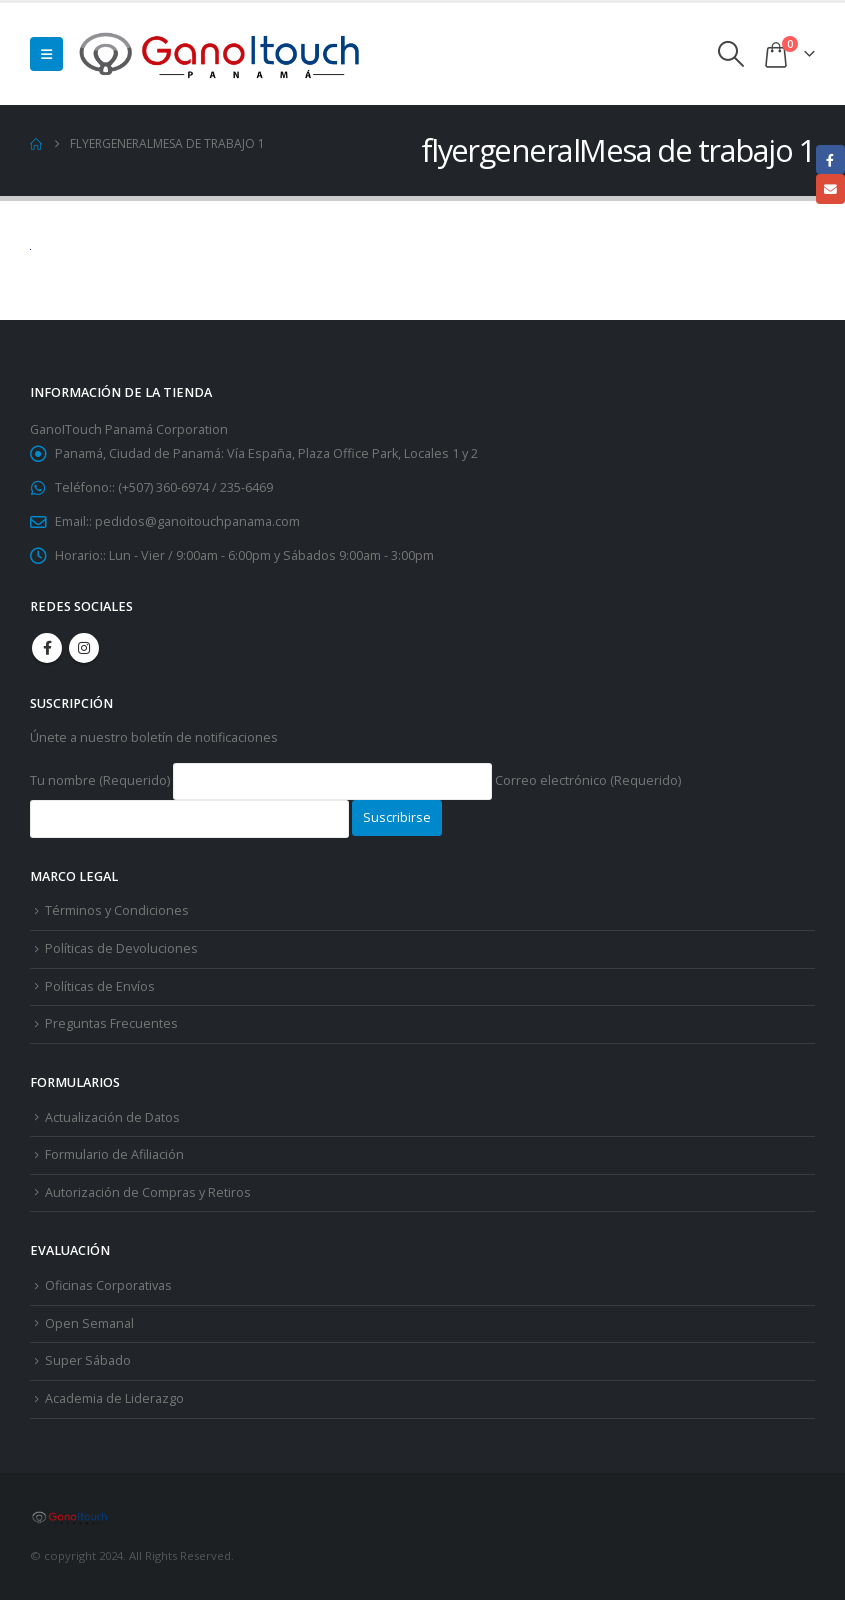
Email (830, 188)
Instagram (84, 648)
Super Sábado (88, 1360)
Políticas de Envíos (100, 986)
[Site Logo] (221, 54)
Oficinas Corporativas (108, 1285)
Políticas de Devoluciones (121, 948)
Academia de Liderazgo (114, 1398)
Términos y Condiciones (117, 910)
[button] (46, 54)
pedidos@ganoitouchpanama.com (197, 521)
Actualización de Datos (112, 1117)
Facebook (47, 648)
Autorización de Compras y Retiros (148, 1192)
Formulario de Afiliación (114, 1154)
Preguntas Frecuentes (111, 1023)
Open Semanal (89, 1323)
